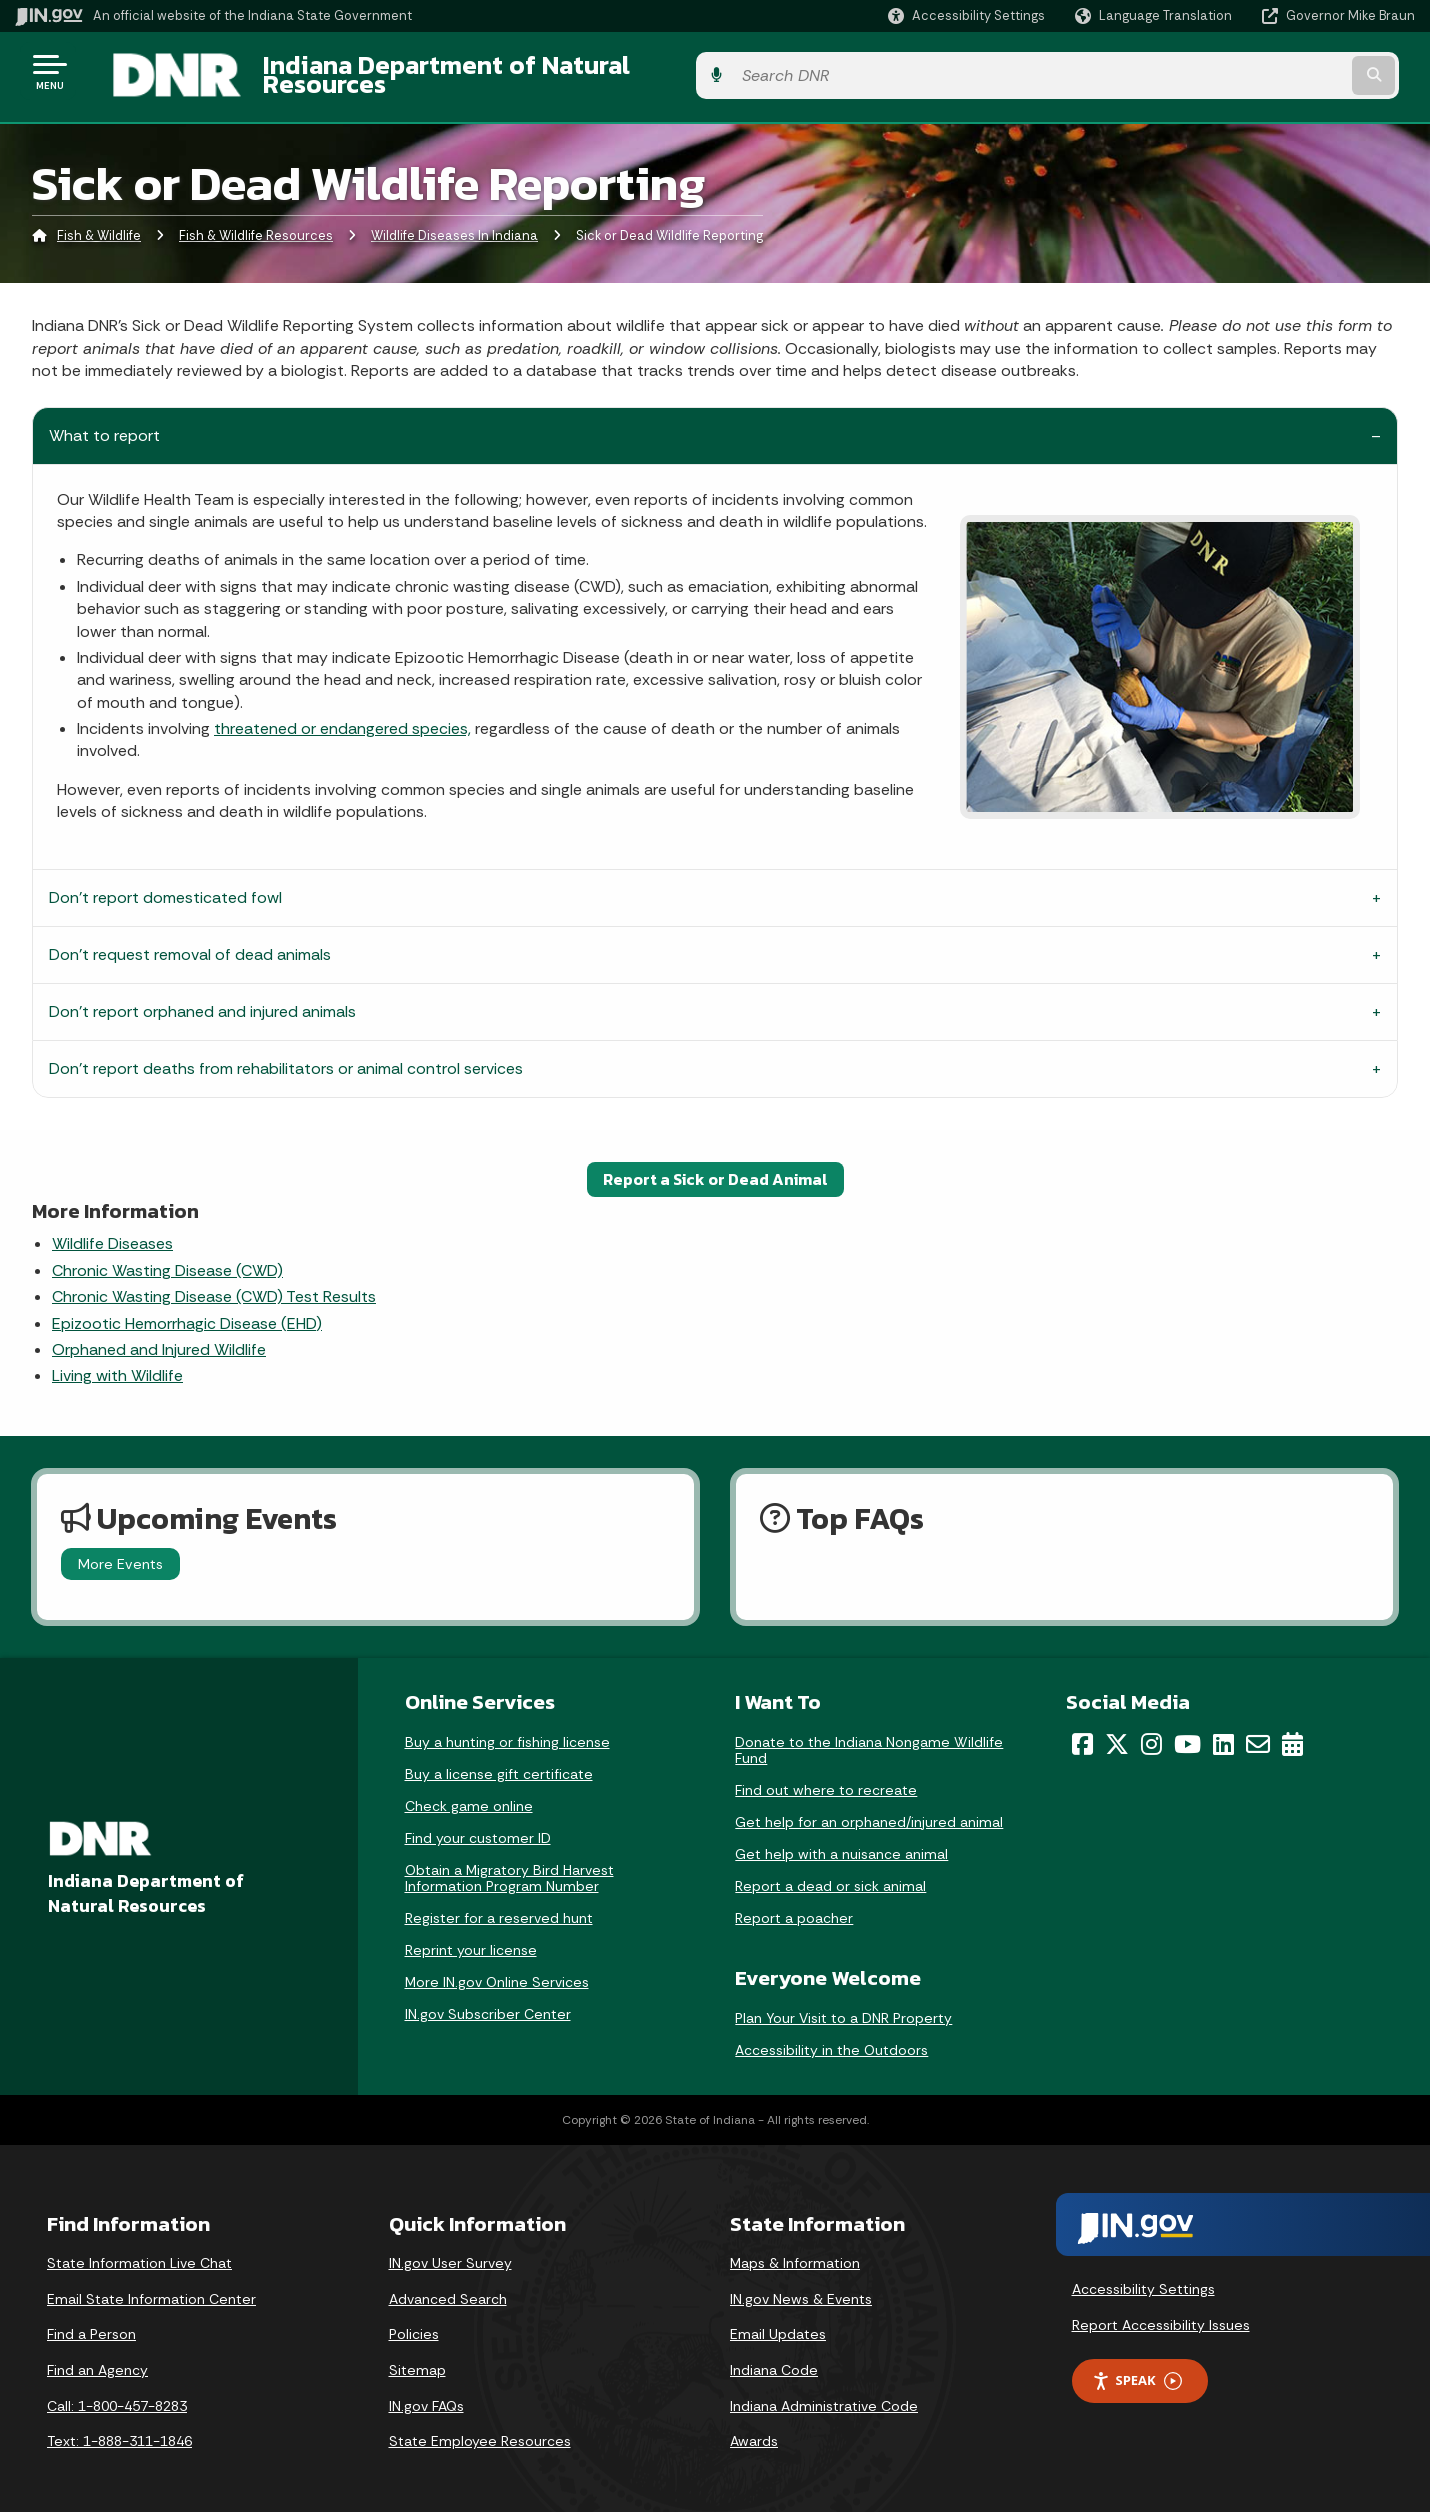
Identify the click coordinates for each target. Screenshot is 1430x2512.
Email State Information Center (151, 2287)
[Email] (1258, 1733)
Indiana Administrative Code (824, 2394)
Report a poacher (794, 1907)
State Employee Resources (480, 2430)
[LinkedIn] (1223, 1733)
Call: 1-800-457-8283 (117, 2394)
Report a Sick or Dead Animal (715, 1168)
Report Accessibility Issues (1161, 2313)
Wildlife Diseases (112, 1232)
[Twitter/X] (1117, 1733)
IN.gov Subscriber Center (488, 2003)
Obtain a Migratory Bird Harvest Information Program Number (509, 1867)
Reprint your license (471, 1939)
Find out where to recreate (826, 1779)
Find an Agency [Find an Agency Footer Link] (97, 2359)
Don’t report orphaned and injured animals (202, 1000)
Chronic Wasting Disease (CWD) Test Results (214, 1285)
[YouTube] (1187, 1733)
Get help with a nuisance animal (841, 1843)
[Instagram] (1151, 1733)
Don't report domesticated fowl (165, 886)
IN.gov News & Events (801, 2287)
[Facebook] (1082, 1733)
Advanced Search (448, 2287)
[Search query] (1253, 71)
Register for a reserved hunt (499, 1907)
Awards (754, 2430)
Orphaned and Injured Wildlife (159, 1338)
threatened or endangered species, (342, 717)
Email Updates (778, 2323)
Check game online (469, 1795)
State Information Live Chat (139, 2252)
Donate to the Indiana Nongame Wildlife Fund (869, 1739)
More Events (120, 1552)
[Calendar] (1292, 1733)
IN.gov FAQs (426, 2394)
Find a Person (91, 2323)
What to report (104, 423)
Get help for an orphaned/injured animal (869, 1811)
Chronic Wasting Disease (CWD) (167, 1258)
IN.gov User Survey (450, 2252)
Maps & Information (795, 2252)
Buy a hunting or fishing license (507, 1731)
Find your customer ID (478, 1827)
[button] (966, 15)
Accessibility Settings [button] (1143, 2278)
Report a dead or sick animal (830, 1875)
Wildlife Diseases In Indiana (454, 224)
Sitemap (417, 2359)
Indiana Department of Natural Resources (486, 71)
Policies (414, 2323)
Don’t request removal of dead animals (190, 943)
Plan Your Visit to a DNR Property (843, 2007)
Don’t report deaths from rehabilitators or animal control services (286, 1057)
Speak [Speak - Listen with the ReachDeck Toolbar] (1137, 2369)
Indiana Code (774, 2359)
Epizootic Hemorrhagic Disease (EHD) (187, 1311)
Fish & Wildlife (99, 224)
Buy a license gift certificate (499, 1763)
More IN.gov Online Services (497, 1971)
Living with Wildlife (117, 1364)
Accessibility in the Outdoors (831, 2039)
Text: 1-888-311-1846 (119, 2430)
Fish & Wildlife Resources (256, 224)
